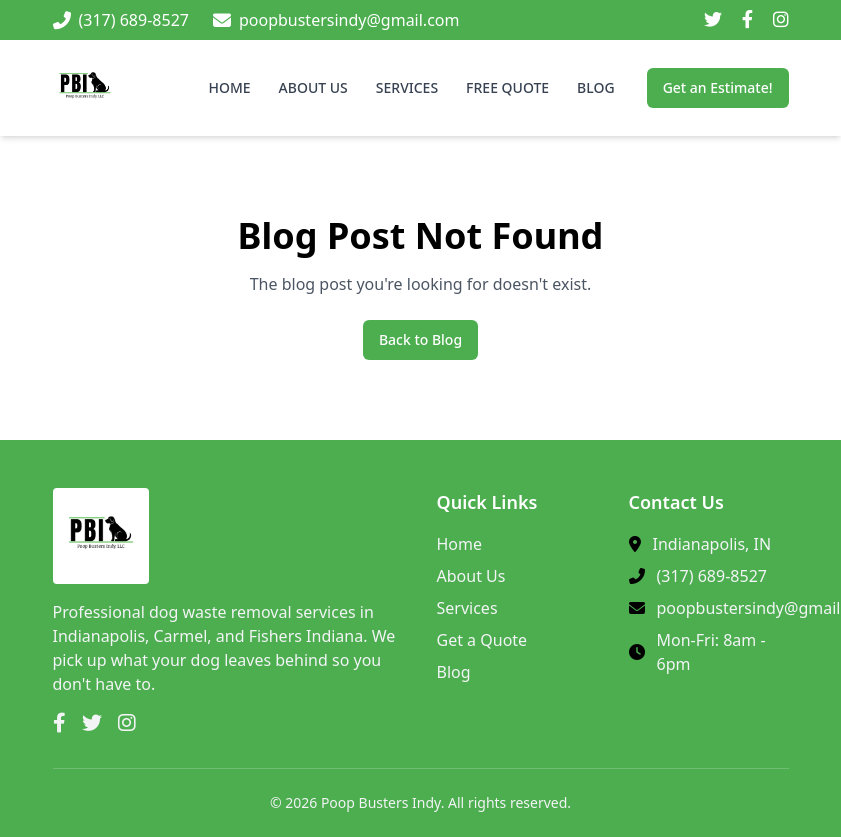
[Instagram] (781, 20)
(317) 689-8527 (712, 576)
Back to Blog (420, 339)
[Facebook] (747, 20)
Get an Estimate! (718, 87)
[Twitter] (713, 20)
